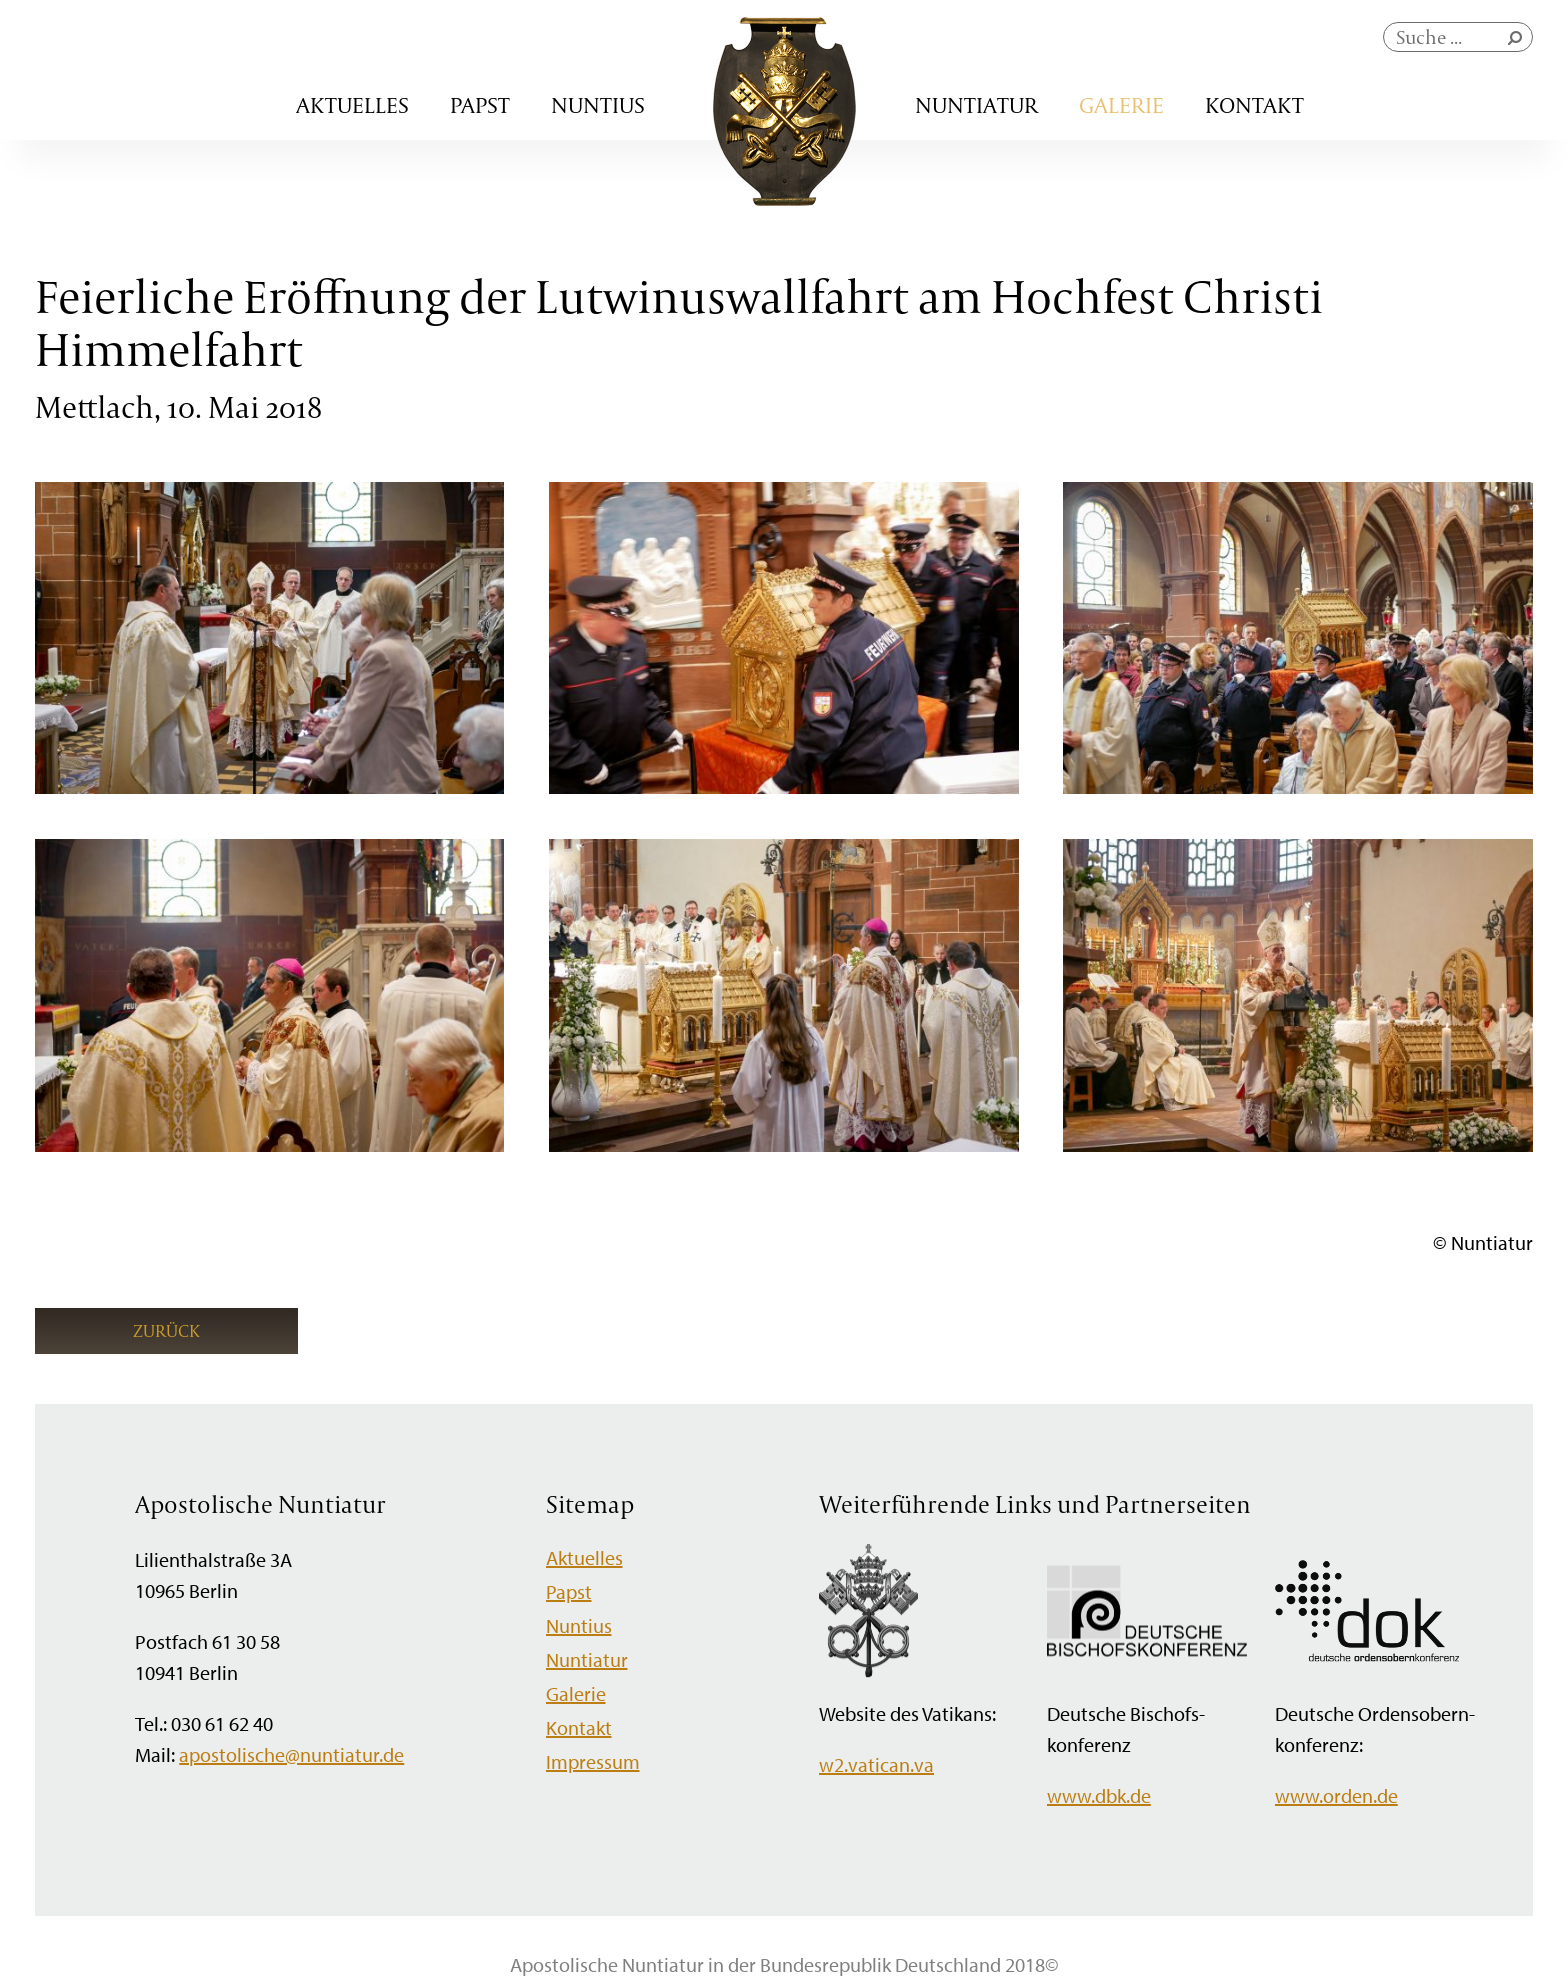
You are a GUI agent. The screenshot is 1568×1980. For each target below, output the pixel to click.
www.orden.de (1336, 1795)
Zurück (166, 1330)
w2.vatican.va (876, 1764)
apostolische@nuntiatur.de (291, 1754)
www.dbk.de (1099, 1795)
